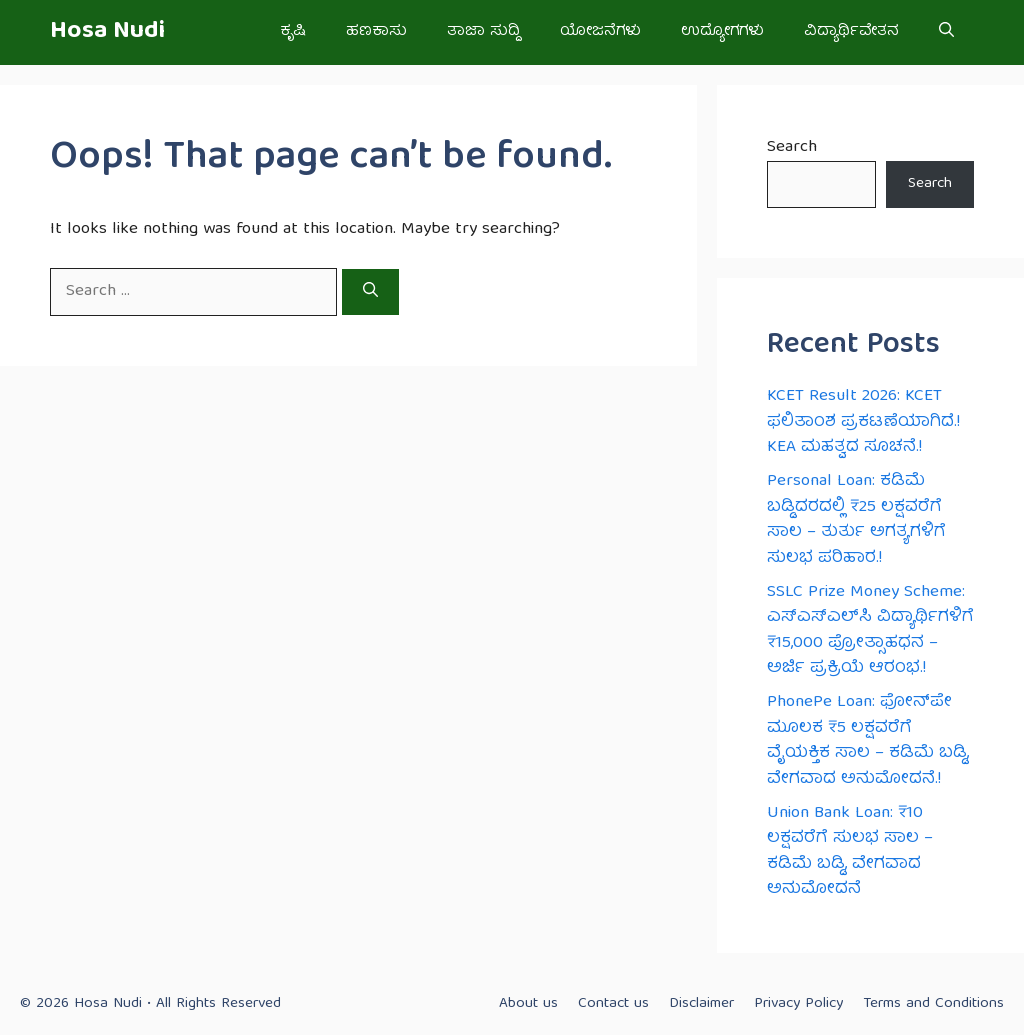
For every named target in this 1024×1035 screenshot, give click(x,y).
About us (528, 1004)
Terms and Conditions (933, 1004)
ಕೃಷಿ (293, 32)
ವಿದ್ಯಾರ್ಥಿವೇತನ (851, 32)
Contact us (613, 1004)
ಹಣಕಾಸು (376, 32)
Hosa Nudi (107, 32)
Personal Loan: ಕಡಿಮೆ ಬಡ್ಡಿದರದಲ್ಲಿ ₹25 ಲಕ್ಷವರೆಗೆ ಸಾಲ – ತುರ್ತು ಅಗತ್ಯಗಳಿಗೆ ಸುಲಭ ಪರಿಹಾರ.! (856, 520)
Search (792, 147)
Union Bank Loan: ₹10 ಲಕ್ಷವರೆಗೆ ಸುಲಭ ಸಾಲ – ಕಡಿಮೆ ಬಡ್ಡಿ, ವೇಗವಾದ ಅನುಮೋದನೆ (850, 852)
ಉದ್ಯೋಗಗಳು (722, 32)
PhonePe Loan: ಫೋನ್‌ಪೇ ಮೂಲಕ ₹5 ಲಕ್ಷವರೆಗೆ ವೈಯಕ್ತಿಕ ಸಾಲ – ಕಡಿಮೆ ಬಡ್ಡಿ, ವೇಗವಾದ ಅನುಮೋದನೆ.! (868, 741)
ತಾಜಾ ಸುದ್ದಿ (483, 32)
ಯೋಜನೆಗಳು (600, 32)
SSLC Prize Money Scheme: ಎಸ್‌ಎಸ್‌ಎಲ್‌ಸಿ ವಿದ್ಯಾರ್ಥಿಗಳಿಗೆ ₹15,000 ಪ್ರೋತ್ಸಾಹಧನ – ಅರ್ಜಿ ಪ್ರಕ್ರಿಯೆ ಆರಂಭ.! (870, 631)
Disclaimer (701, 1004)
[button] (946, 32)
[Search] (370, 292)
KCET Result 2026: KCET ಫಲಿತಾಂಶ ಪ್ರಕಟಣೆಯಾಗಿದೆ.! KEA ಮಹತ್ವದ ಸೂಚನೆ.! (863, 422)
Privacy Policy (798, 1004)
